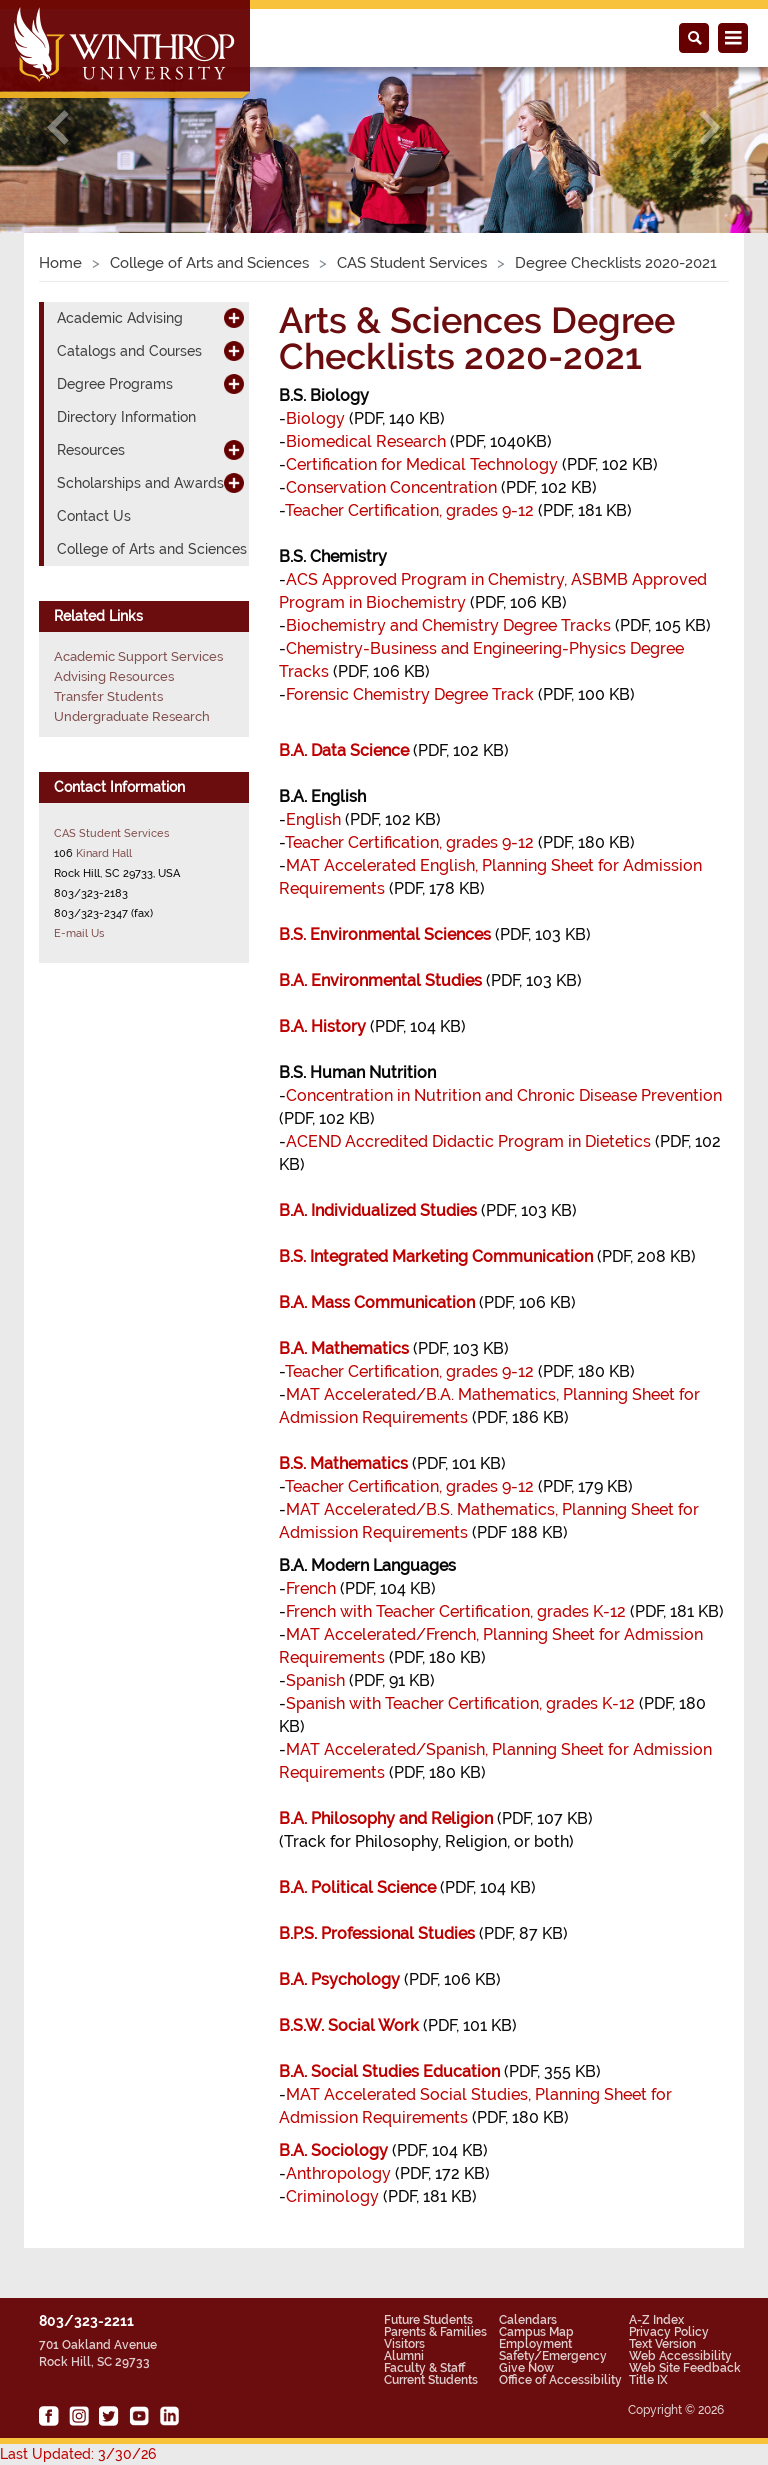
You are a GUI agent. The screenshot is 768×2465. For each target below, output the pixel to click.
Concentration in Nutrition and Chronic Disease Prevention (504, 1095)
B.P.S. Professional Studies (377, 1933)
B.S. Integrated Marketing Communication (436, 1256)
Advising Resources (114, 676)
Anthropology (338, 2173)
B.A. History (322, 1026)
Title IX (648, 2380)
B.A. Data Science (344, 750)
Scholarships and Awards (140, 483)
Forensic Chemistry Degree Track (410, 694)
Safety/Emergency (553, 2356)
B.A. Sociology (333, 2150)
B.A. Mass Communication (377, 1302)
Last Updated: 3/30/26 (78, 2454)
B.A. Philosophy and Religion (386, 1818)
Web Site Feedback (685, 2368)
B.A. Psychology (339, 1979)
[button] (57, 127)
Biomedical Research (366, 441)
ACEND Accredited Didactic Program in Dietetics (468, 1141)
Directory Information (126, 417)
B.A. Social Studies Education (389, 2071)
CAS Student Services (412, 263)
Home (60, 263)
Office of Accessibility (560, 2380)
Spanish (315, 1680)
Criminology (332, 2196)
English (313, 819)
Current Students (431, 2380)
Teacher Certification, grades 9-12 (409, 510)
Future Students (428, 2320)
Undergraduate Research (132, 716)
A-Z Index (656, 2320)
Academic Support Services (138, 656)
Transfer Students (108, 696)
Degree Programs (115, 384)
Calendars (528, 2320)
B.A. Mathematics (344, 1348)
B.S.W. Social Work (349, 2025)
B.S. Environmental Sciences (385, 934)
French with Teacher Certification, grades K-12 (456, 1611)
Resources (91, 450)
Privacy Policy (669, 2332)
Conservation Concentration (391, 487)
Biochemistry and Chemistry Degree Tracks (448, 625)
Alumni (404, 2356)
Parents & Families (435, 2332)
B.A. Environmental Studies (380, 980)
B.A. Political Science (357, 1887)
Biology (315, 418)
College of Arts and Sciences (209, 263)
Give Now (526, 2368)
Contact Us (94, 516)
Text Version (662, 2344)
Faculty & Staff (424, 2368)
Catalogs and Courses (129, 351)
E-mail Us (79, 933)
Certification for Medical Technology (422, 464)
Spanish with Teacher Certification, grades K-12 (460, 1703)
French (311, 1588)
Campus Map (536, 2332)
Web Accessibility (680, 2356)
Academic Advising (120, 318)
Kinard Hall (104, 853)
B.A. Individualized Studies (378, 1210)
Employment (535, 2344)
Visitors (404, 2344)
